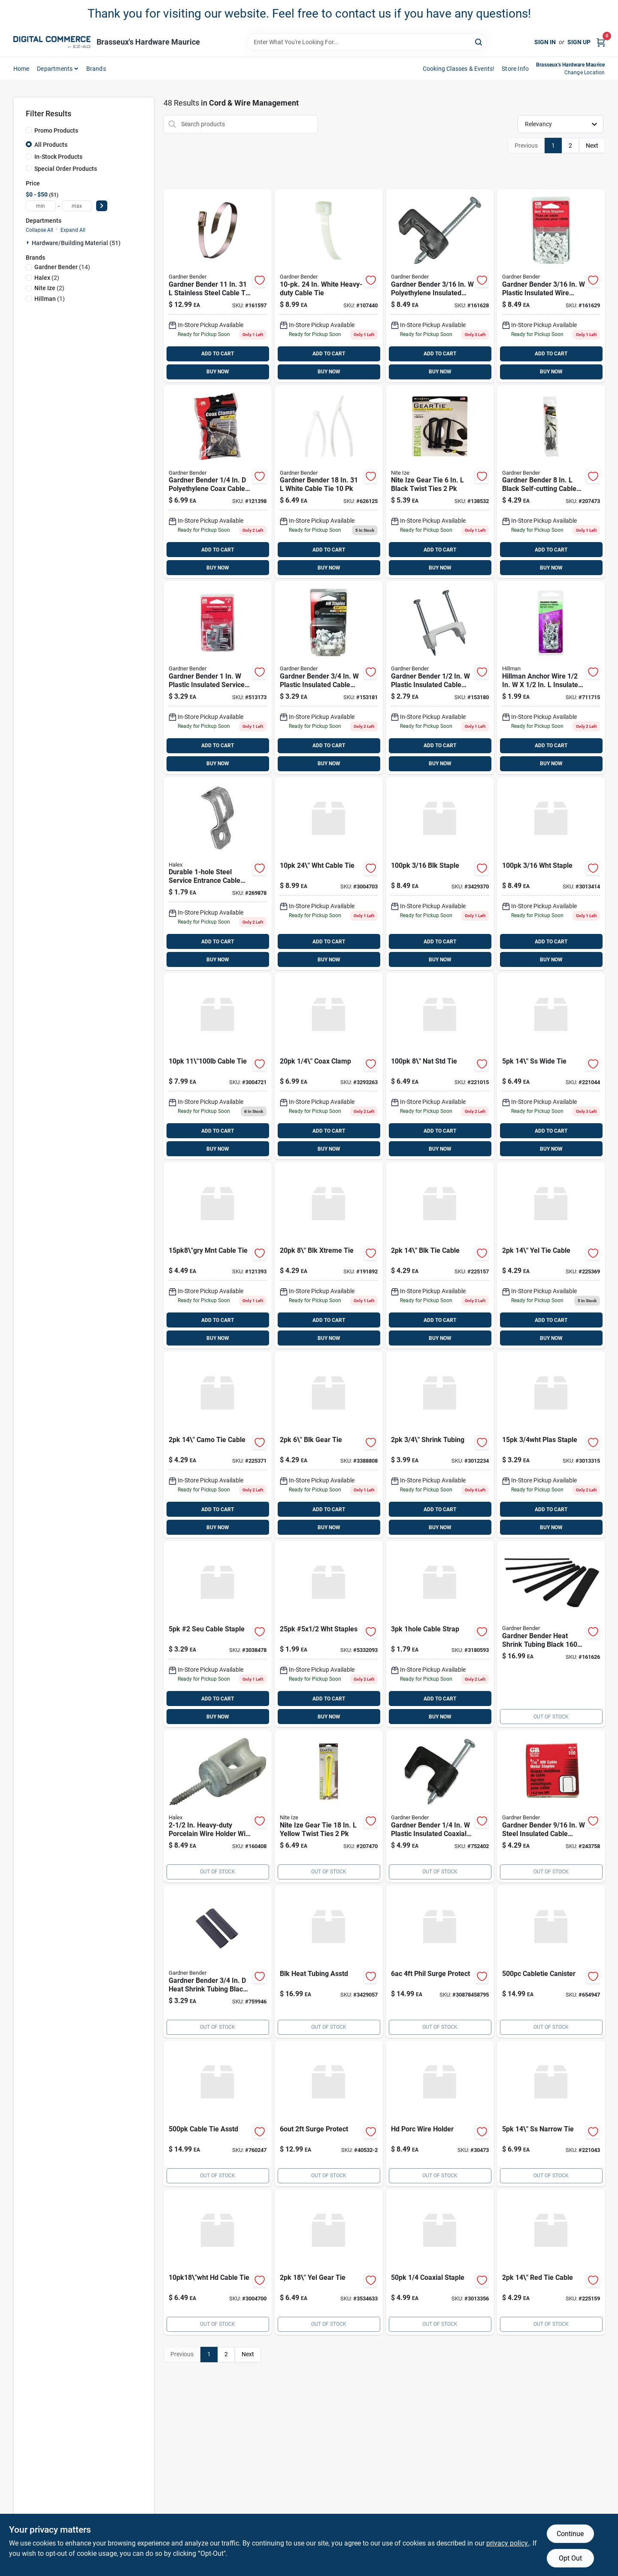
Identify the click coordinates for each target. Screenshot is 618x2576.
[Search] (479, 41)
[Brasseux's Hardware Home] (52, 42)
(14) (62, 267)
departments (55, 68)
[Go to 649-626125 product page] (329, 482)
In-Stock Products (58, 157)
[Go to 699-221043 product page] (551, 2113)
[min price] (41, 205)
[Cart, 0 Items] (601, 42)
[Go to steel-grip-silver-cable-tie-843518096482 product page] (218, 1066)
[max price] (77, 205)
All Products (50, 144)
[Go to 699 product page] (218, 482)
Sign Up (579, 42)
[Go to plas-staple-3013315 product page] (551, 1445)
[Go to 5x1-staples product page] (329, 1634)
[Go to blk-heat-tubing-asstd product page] (329, 1961)
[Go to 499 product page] (440, 1806)
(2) (46, 277)
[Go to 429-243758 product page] (551, 1806)
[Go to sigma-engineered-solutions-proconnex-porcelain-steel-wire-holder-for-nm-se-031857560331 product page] (440, 2113)
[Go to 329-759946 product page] (218, 1961)
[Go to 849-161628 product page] (440, 285)
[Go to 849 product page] (218, 1806)
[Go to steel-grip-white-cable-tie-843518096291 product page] (218, 2262)
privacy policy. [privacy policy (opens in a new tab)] (507, 2543)
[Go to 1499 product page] (551, 1961)
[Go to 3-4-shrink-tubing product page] (440, 1445)
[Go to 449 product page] (218, 1255)
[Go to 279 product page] (440, 677)
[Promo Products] (29, 130)
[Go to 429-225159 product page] (551, 2262)
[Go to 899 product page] (329, 285)
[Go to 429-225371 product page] (218, 1445)
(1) (49, 298)
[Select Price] (101, 205)
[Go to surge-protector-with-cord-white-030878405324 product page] (329, 2113)
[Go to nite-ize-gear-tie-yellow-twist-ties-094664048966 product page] (329, 2262)
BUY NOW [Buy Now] (217, 372)
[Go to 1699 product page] (551, 1634)
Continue (570, 2534)
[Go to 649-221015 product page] (440, 1066)
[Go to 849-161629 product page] (551, 285)
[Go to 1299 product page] (218, 285)
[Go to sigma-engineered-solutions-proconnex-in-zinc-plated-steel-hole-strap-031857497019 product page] (440, 1634)
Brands (96, 68)
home (21, 68)
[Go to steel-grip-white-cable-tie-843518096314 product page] (329, 873)
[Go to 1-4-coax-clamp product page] (329, 1066)
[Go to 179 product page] (218, 873)
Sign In (545, 42)
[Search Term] (367, 42)
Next (592, 145)
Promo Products (56, 130)
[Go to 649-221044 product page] (551, 1066)
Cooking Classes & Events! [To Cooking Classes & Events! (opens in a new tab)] (459, 68)
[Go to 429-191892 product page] (329, 1255)
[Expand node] (28, 242)
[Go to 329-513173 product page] (218, 677)
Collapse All (39, 230)
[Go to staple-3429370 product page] (440, 873)
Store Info (515, 68)
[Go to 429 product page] (440, 482)
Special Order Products (65, 169)
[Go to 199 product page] (551, 677)
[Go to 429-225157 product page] (440, 1255)
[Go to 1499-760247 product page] (218, 2113)
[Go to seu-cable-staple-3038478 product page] (218, 1634)
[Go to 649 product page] (329, 1806)
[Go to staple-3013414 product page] (551, 873)
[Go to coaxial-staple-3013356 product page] (440, 2262)
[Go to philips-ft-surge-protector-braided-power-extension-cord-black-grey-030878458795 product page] (440, 1961)
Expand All (73, 230)
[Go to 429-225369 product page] (551, 1255)
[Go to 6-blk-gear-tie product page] (329, 1445)
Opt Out (570, 2558)
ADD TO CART (217, 354)
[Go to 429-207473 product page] (551, 482)
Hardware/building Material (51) (76, 242)
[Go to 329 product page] (329, 677)
